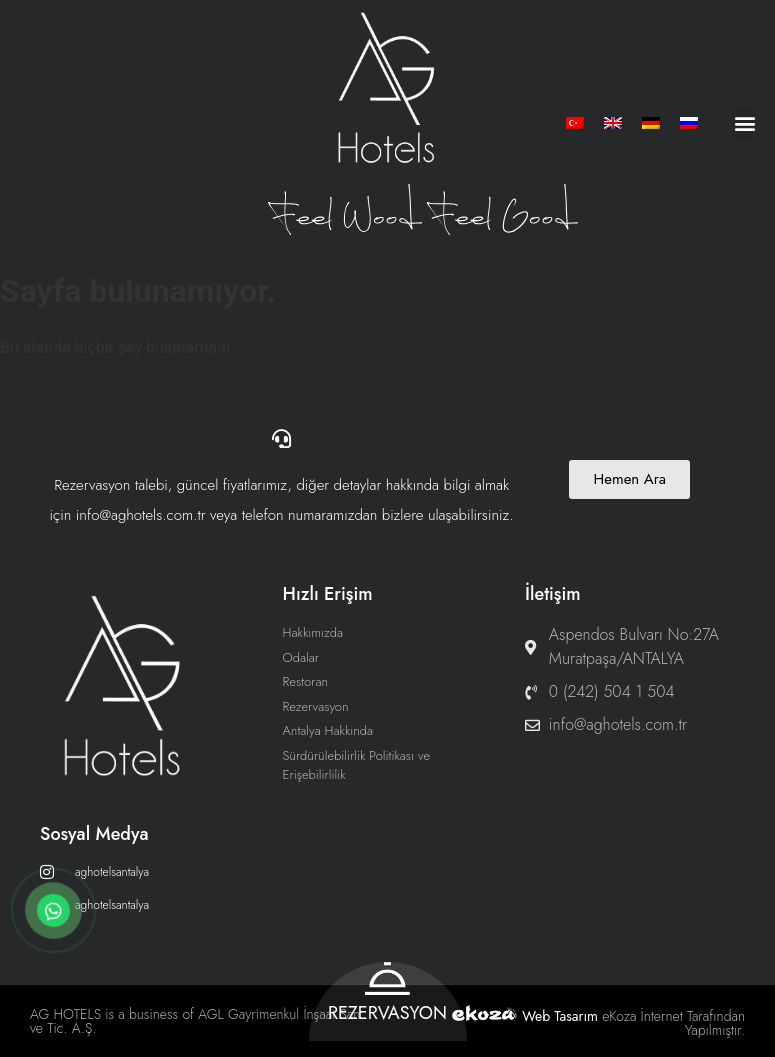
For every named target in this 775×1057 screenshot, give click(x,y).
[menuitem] (575, 122)
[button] (745, 122)
